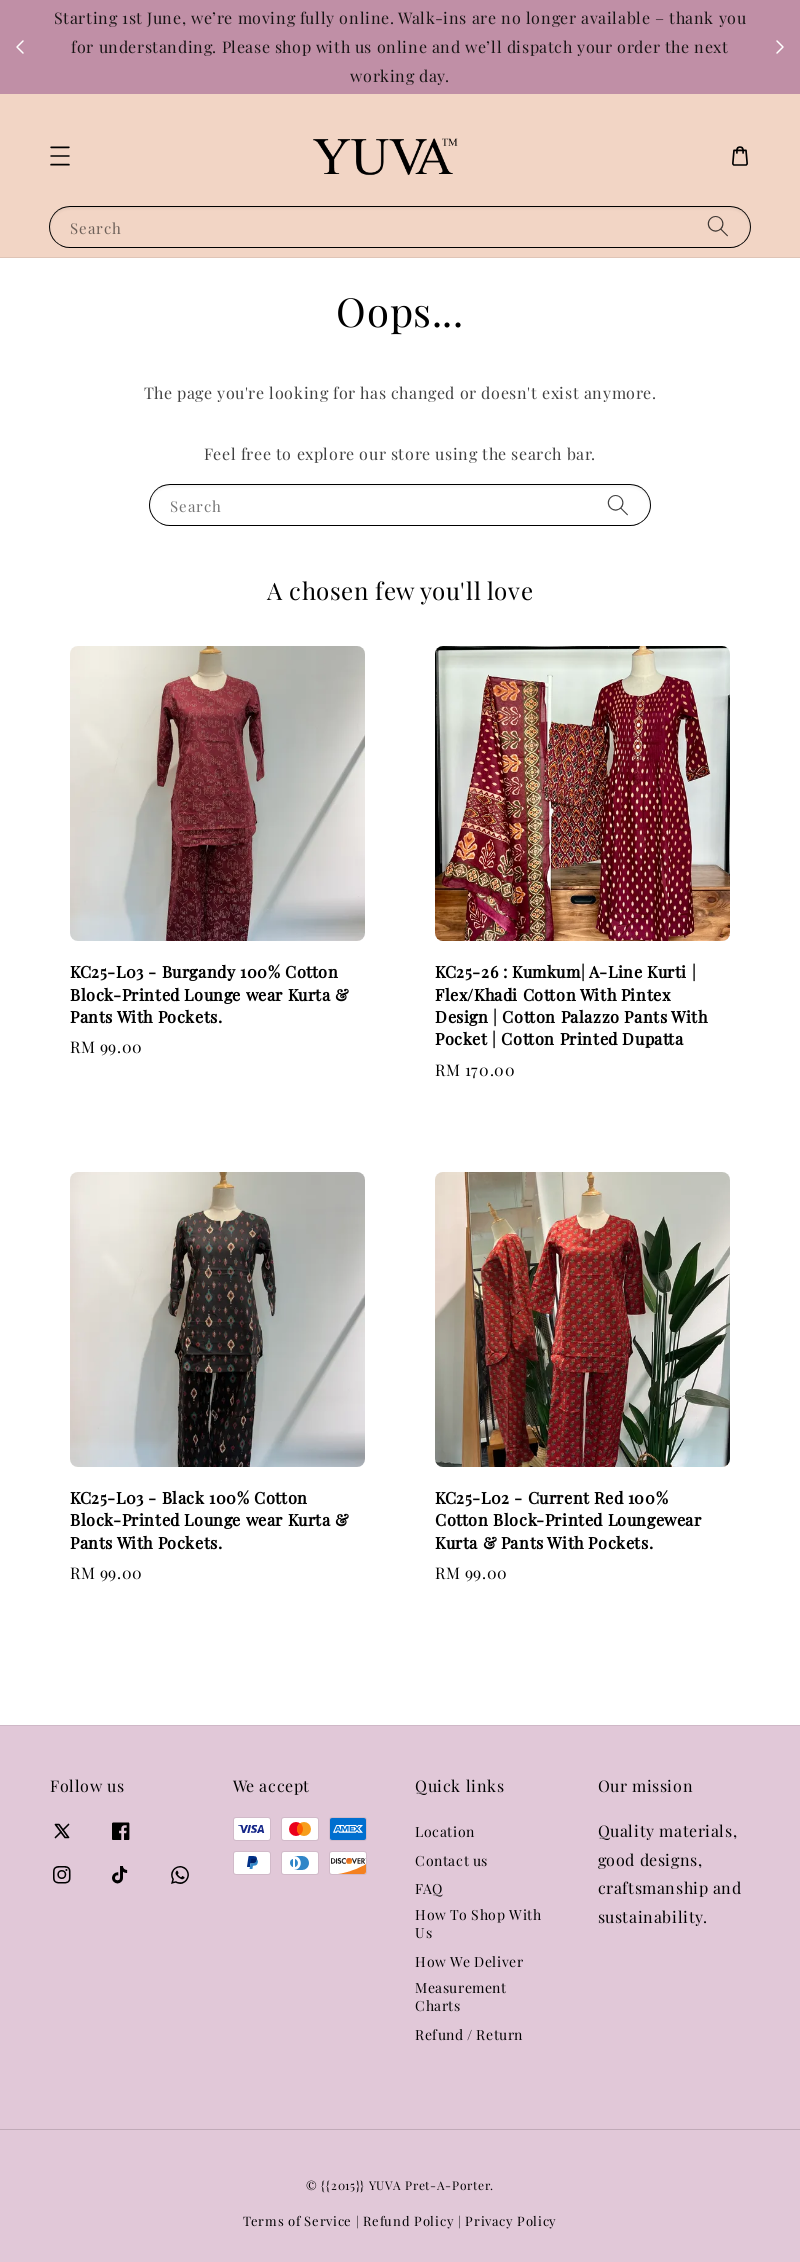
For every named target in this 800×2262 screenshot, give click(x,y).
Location (445, 1832)
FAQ (429, 1888)
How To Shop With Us (478, 1923)
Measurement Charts (461, 1996)
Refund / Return (469, 2034)
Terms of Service (297, 2220)
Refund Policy (408, 2220)
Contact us (451, 1860)
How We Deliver (469, 1961)
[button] (60, 156)
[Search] (718, 226)
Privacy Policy (511, 2220)
